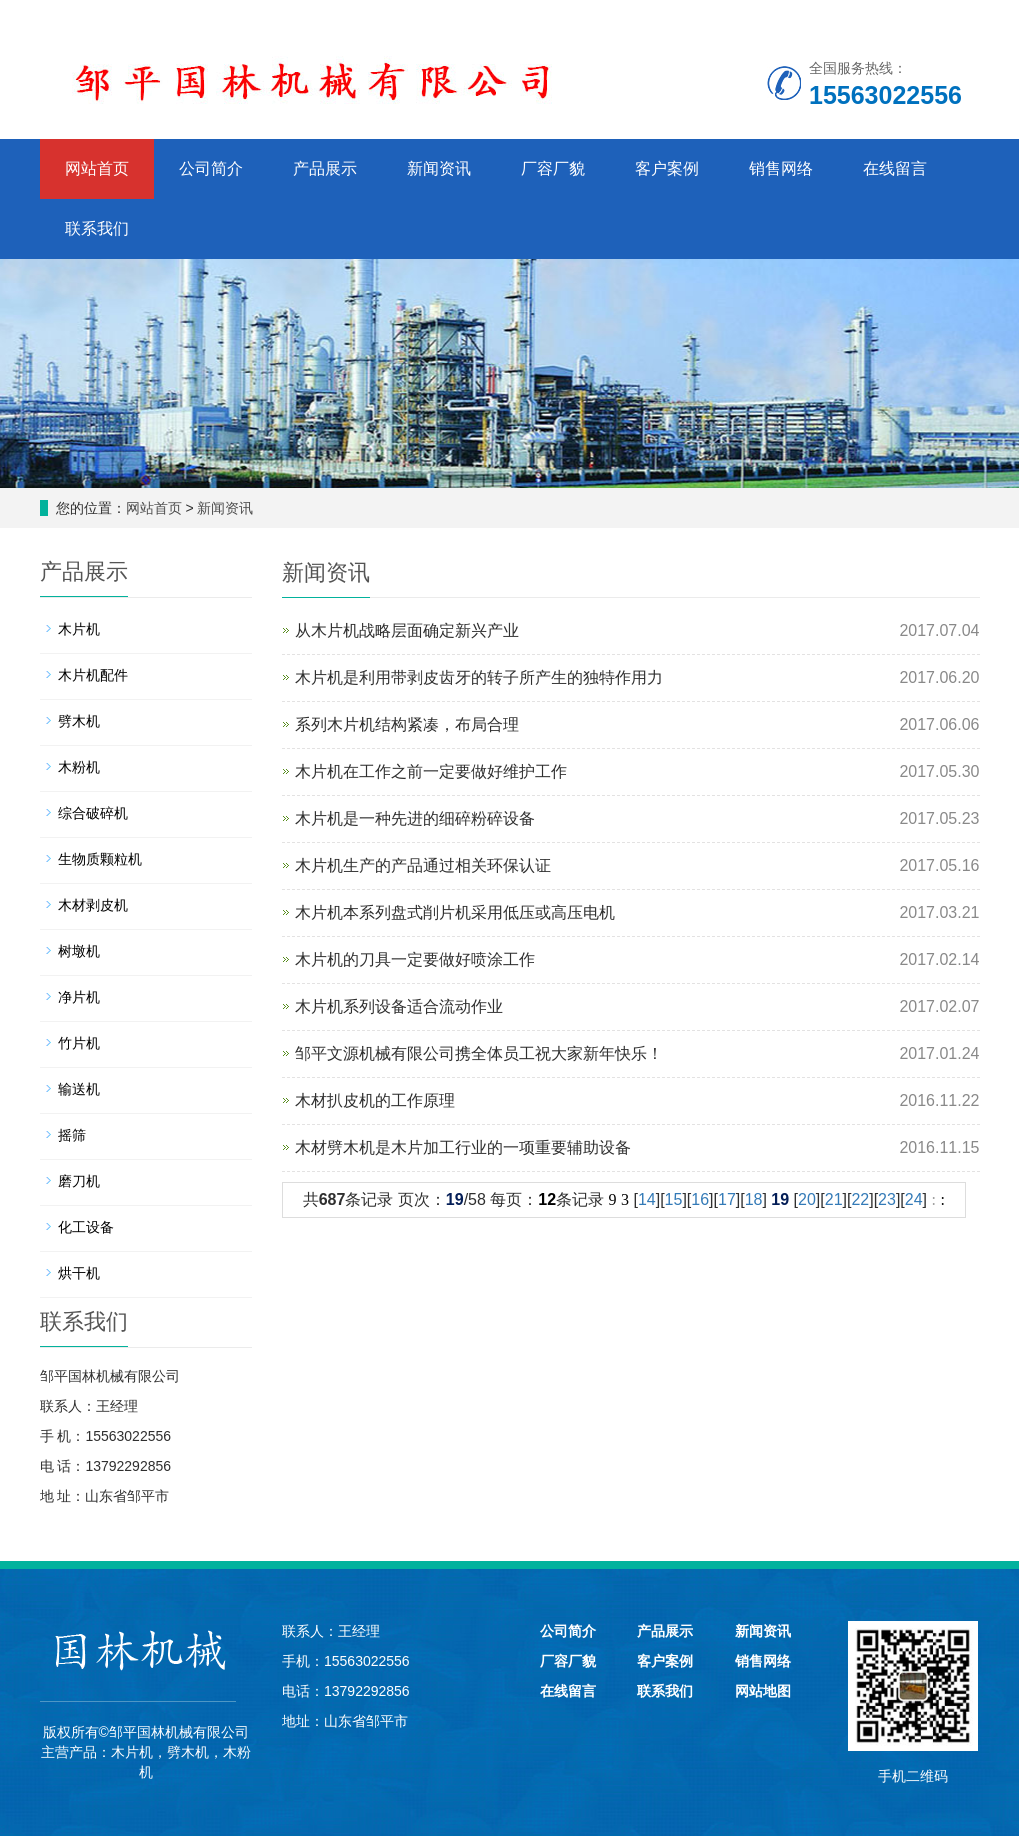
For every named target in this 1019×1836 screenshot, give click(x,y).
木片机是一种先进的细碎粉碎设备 (415, 818)
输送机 (79, 1089)
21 (834, 1199)
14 (647, 1199)
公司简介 (211, 168)
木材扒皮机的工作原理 (375, 1100)
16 (700, 1199)
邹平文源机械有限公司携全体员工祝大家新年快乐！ (479, 1053)
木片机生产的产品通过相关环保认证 (423, 865)
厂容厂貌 (553, 168)
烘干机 (79, 1273)
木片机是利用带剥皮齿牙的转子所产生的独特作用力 (479, 677)
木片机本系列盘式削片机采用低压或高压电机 (455, 912)
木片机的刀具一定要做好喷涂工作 (415, 959)
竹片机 (79, 1043)
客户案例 (667, 168)
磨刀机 (79, 1181)
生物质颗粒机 (100, 859)
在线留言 (895, 168)
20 (807, 1199)
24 (914, 1199)
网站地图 (763, 1691)
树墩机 (79, 951)
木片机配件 (93, 675)
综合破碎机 (93, 813)
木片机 (79, 629)
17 (727, 1199)
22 (860, 1199)
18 (754, 1199)
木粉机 (79, 767)
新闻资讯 (439, 168)
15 (674, 1199)
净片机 (79, 997)
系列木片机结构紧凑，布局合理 (407, 724)
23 (887, 1199)
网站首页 (97, 168)
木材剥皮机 (93, 905)
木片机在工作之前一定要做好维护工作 (431, 771)
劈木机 (79, 721)
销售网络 (781, 168)
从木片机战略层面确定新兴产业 (407, 630)
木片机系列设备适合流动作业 (399, 1006)
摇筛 (72, 1135)
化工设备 (86, 1227)
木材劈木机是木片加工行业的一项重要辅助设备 (463, 1147)
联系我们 (97, 228)
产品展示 (325, 168)
